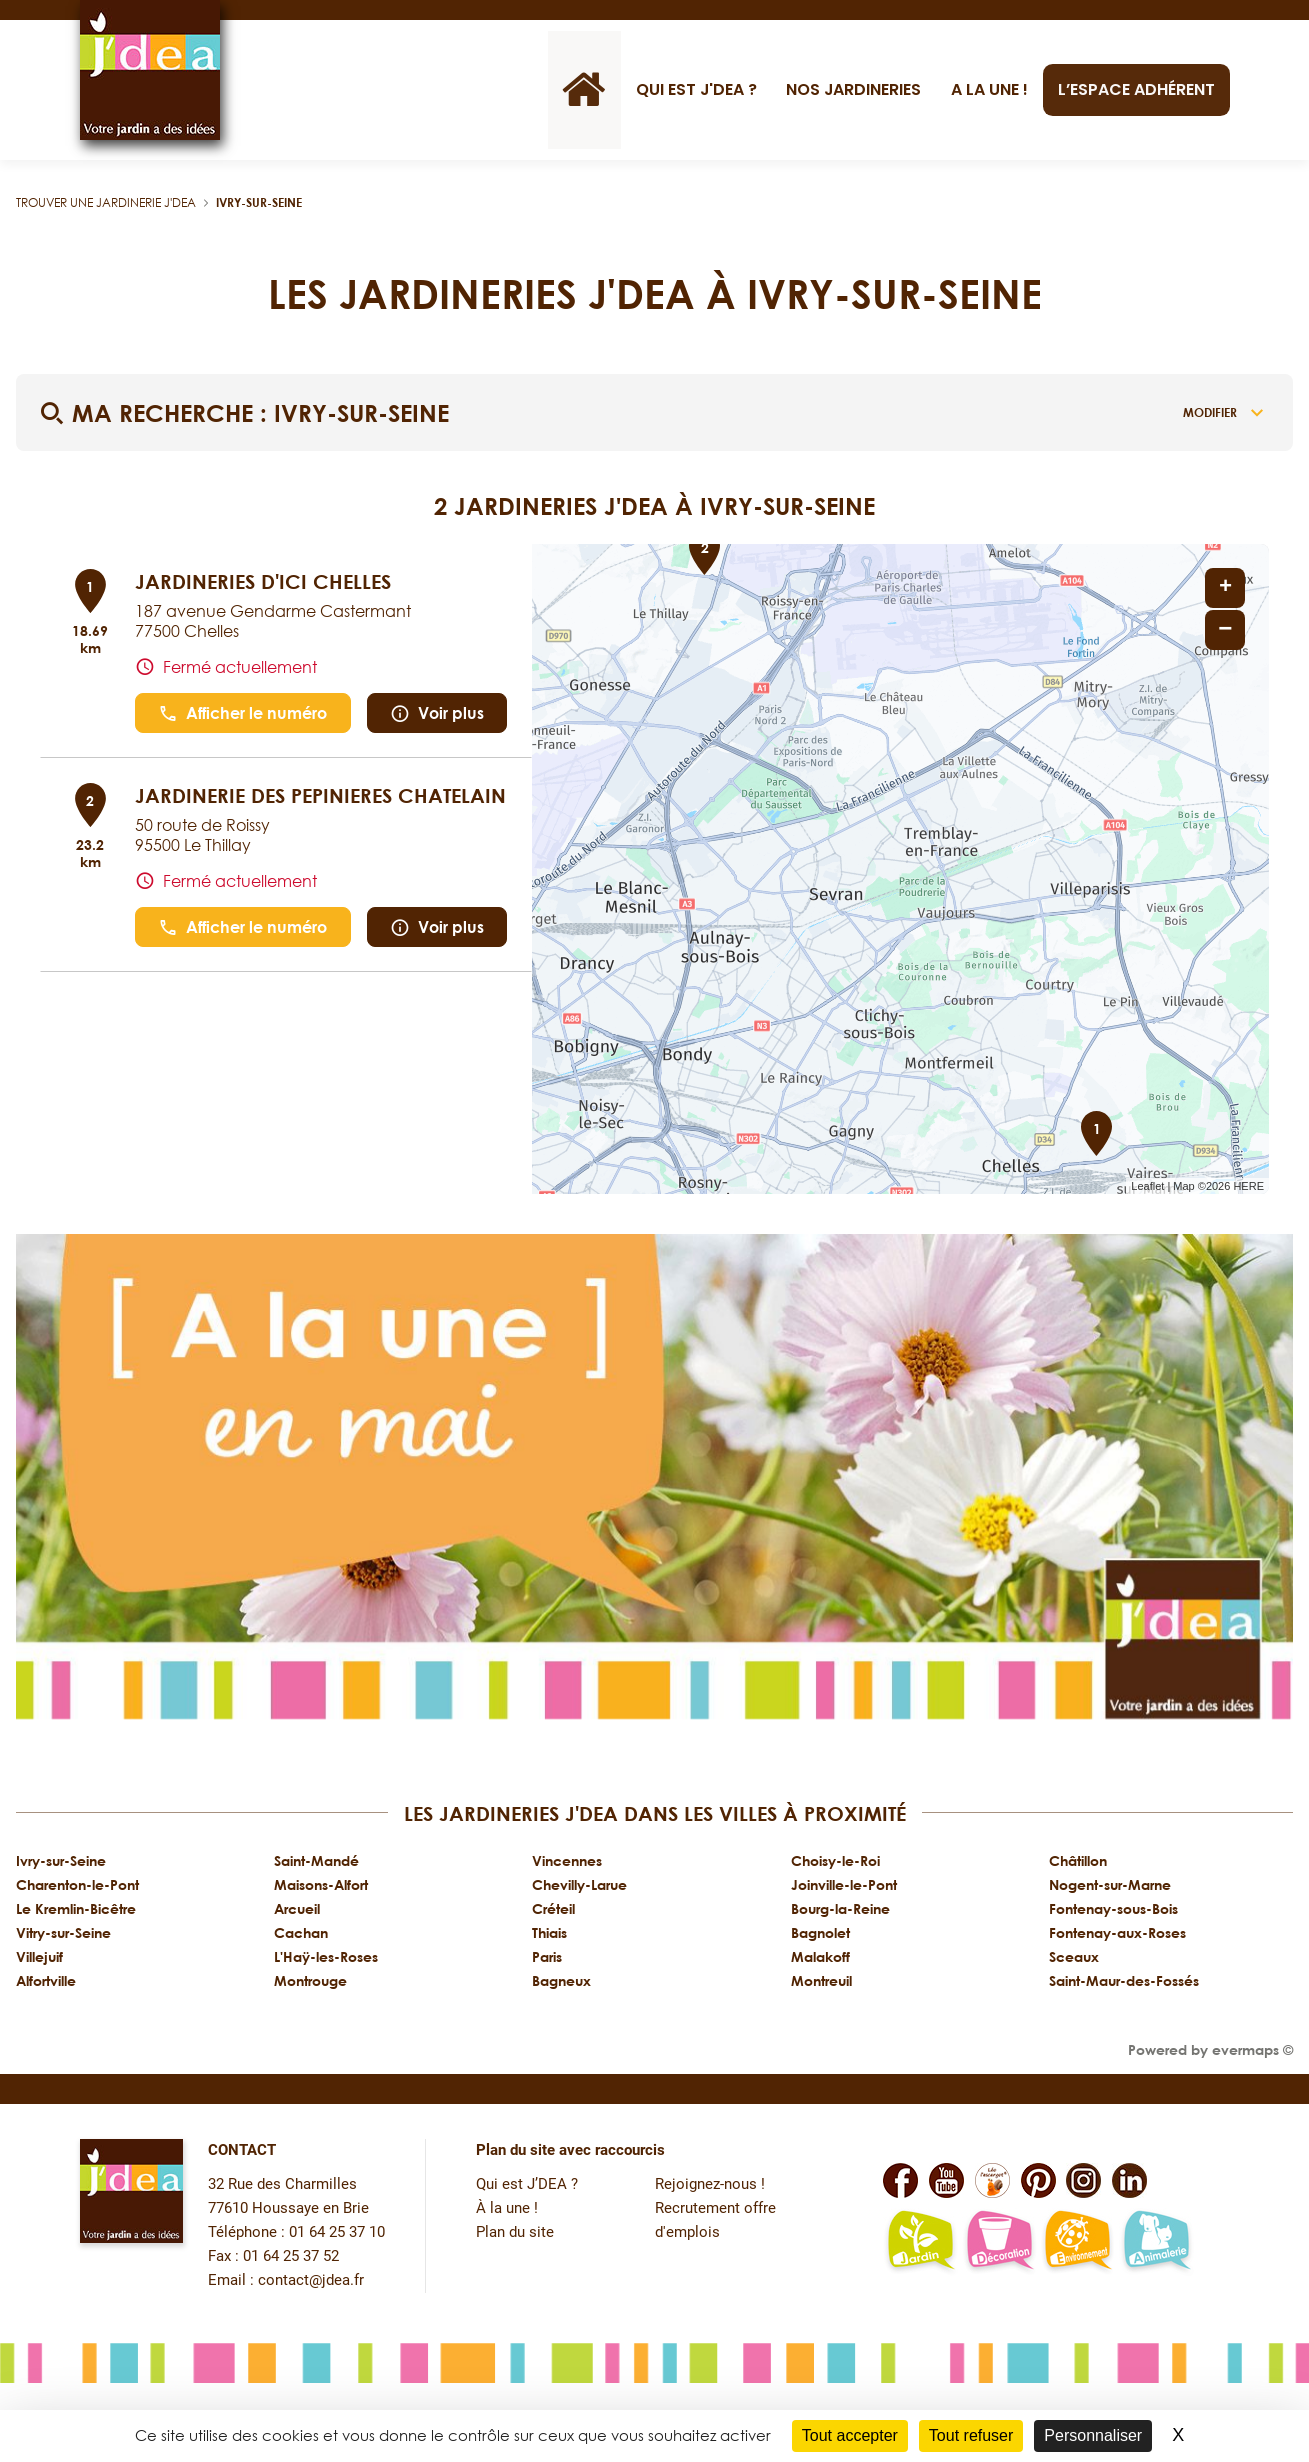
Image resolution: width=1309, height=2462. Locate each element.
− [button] (1225, 629)
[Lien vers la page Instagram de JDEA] (1083, 2180)
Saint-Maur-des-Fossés (1124, 1980)
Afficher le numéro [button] (242, 713)
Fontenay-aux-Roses (1117, 1932)
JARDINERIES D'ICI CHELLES (263, 581)
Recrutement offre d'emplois (715, 2220)
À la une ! (507, 2208)
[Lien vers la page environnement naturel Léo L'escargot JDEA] (1077, 2242)
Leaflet (1147, 1186)
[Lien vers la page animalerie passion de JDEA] (1156, 2242)
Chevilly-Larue (579, 1884)
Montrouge (310, 1980)
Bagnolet (820, 1932)
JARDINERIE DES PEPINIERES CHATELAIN (320, 795)
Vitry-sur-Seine (63, 1932)
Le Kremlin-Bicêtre (76, 1908)
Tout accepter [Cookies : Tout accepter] (850, 2435)
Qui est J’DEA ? (527, 2184)
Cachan (301, 1932)
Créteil (553, 1908)
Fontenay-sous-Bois (1113, 1908)
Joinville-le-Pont (844, 1884)
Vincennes (567, 1860)
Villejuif (39, 1956)
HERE (1248, 1186)
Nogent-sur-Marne (1110, 1884)
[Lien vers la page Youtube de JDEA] (946, 2180)
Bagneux (561, 1980)
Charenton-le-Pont (77, 1884)
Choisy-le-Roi (835, 1860)
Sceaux (1074, 1956)
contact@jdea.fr (311, 2280)
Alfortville (46, 1980)
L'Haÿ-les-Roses (326, 1956)
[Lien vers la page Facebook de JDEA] (900, 2180)
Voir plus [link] (437, 713)
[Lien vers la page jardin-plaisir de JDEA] (920, 2242)
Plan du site (515, 2232)
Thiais (549, 1932)
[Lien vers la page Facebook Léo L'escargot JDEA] (992, 2180)
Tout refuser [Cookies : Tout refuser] (971, 2435)
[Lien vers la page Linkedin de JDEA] (1129, 2180)
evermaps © (1252, 2049)
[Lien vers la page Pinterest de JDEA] (1038, 2180)
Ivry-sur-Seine (259, 202)
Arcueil (297, 1908)
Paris (547, 1956)
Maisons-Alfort (321, 1884)
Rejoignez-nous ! (710, 2184)
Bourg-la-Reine (840, 1908)
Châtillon (1078, 1860)
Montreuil (821, 1980)
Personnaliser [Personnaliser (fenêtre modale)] (1093, 2435)
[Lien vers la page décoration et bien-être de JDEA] (999, 2242)
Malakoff (820, 1956)
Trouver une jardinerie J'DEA (106, 202)
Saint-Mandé (316, 1860)
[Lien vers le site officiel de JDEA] (150, 70)
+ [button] (1225, 588)
